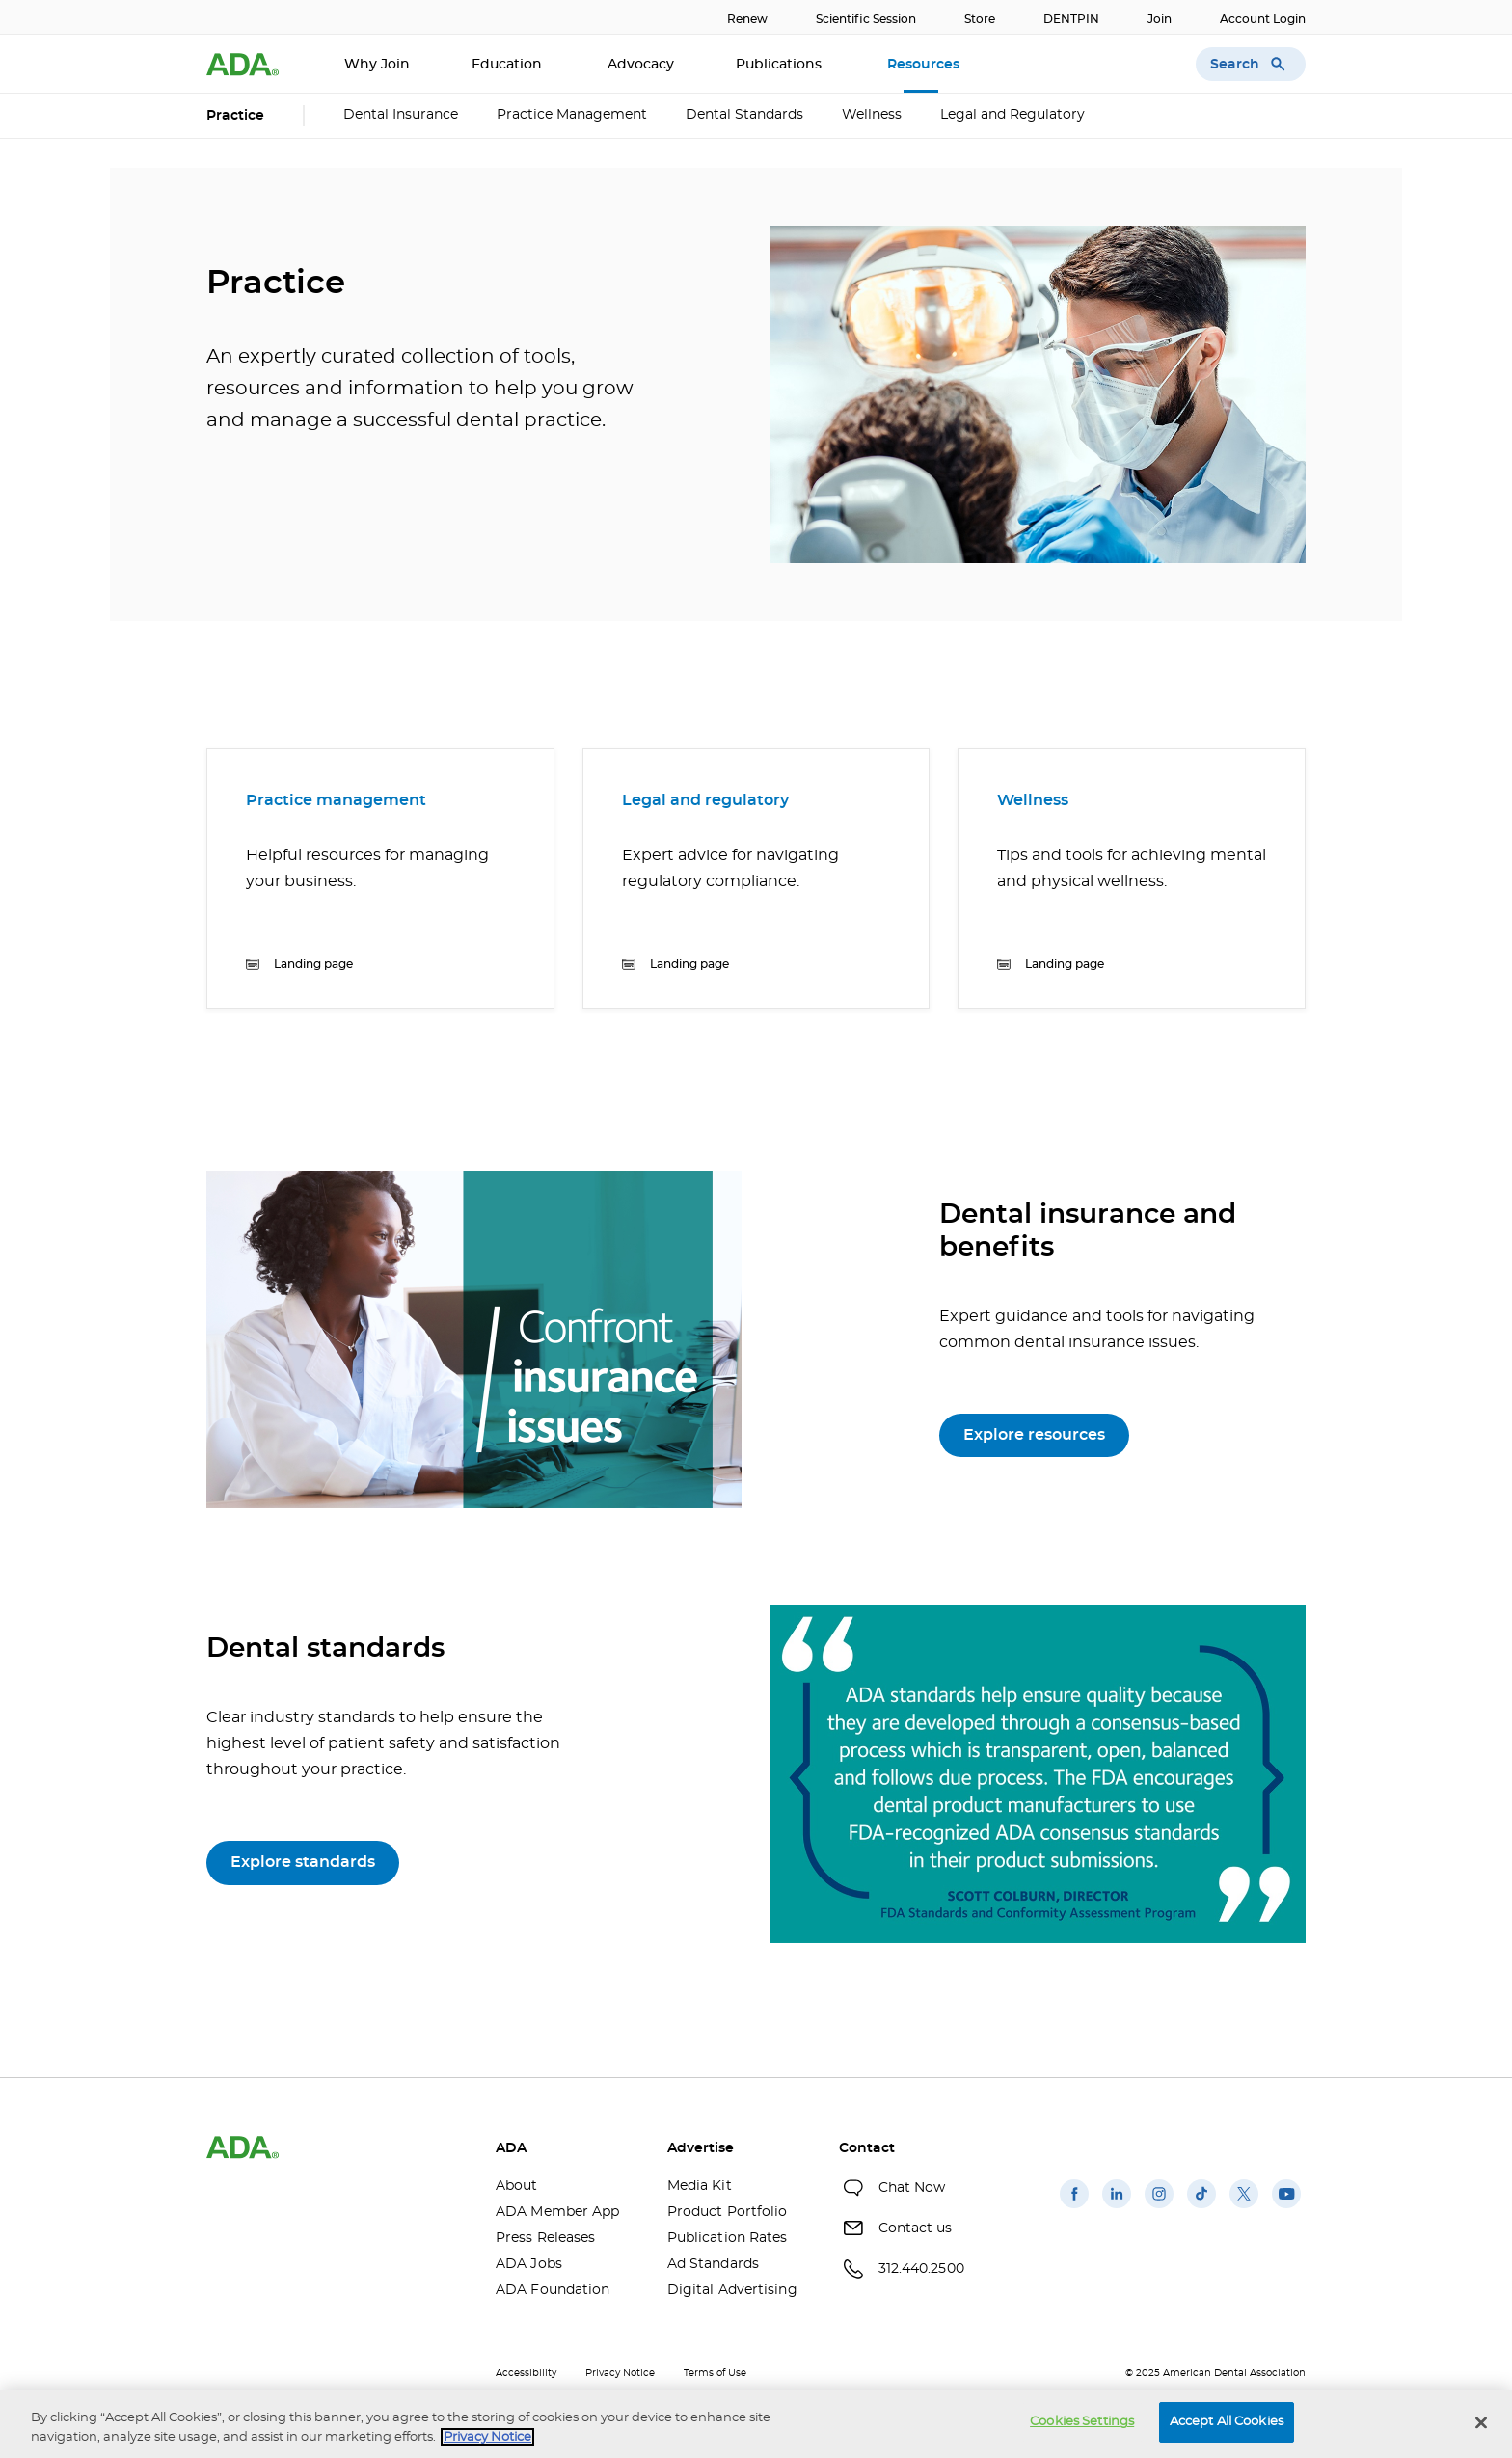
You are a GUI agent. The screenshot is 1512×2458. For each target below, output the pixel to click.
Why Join (377, 64)
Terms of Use (715, 2373)
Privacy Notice (620, 2373)
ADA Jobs (529, 2264)
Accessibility (526, 2373)
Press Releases (545, 2238)
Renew (747, 19)
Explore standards (302, 1862)
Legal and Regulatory (1012, 115)
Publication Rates (727, 2238)
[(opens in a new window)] (1074, 2208)
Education (509, 64)
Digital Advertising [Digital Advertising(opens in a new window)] (732, 2290)
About (517, 2186)
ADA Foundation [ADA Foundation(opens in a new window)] (552, 2290)
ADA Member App (557, 2212)
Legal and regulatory (705, 800)
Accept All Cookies (1226, 2422)
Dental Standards (744, 115)
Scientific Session (866, 19)
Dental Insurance (400, 115)
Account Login (1263, 19)
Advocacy (641, 64)
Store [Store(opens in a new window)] (979, 19)
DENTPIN (1071, 19)
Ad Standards (713, 2264)
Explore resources (1034, 1435)
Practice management (336, 800)
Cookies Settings (1082, 2422)
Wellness (872, 115)
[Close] (1481, 2422)
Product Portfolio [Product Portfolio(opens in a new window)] (727, 2212)
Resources (925, 64)
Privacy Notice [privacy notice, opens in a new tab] (487, 2437)
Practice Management (572, 115)
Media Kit (699, 2186)
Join (1160, 19)
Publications (780, 64)
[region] (756, 2424)
